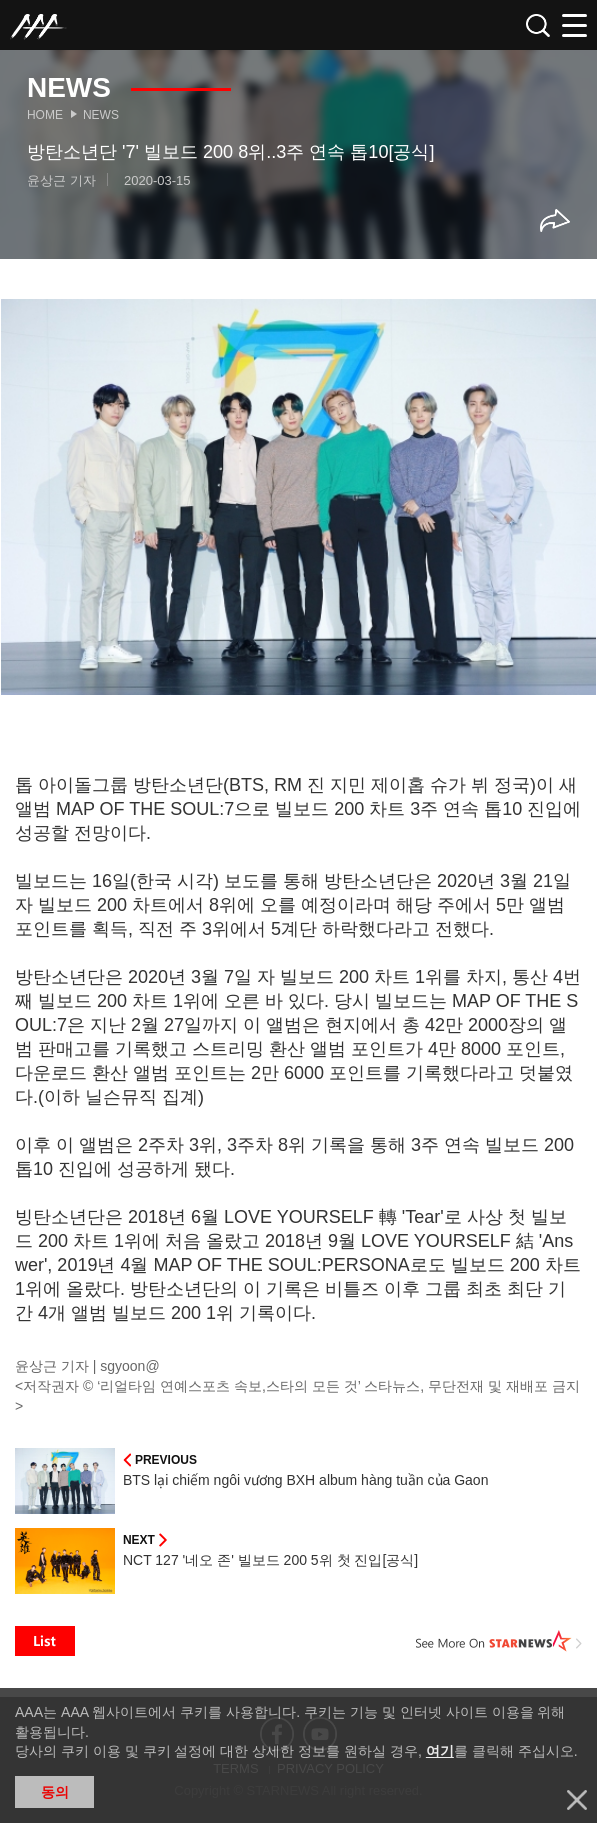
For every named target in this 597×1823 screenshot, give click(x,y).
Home (45, 115)
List (45, 1641)
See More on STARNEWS (499, 1641)
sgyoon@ (129, 1366)
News (101, 115)
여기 (440, 1751)
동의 (55, 1792)
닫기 (577, 1800)
